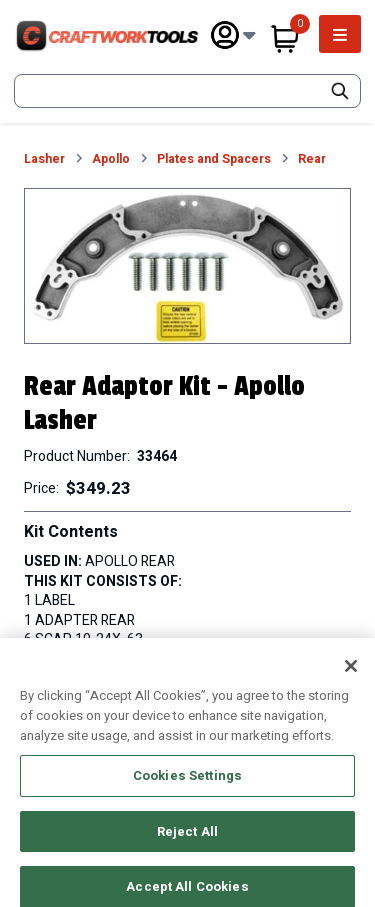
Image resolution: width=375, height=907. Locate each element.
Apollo (111, 159)
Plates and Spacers (214, 159)
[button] (187, 266)
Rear (312, 159)
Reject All (187, 840)
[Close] (351, 676)
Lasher (44, 159)
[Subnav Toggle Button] (249, 35)
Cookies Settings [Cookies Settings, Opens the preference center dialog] (187, 785)
